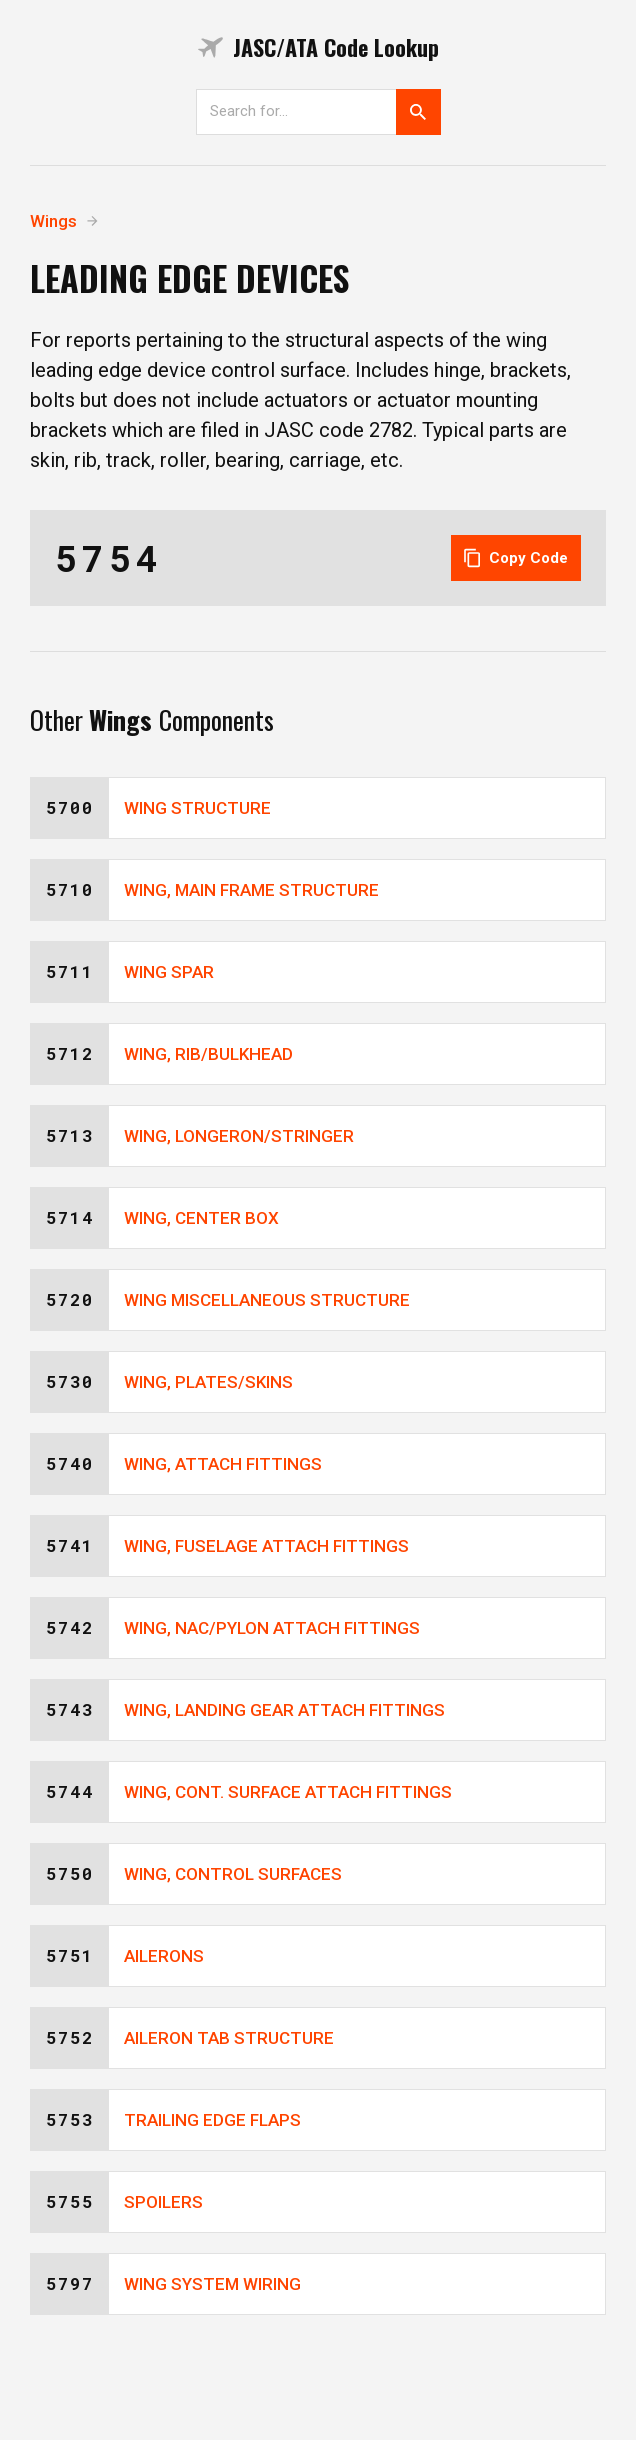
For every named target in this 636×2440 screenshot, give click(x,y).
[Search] (296, 111)
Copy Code (516, 558)
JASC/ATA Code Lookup (318, 47)
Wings (53, 221)
